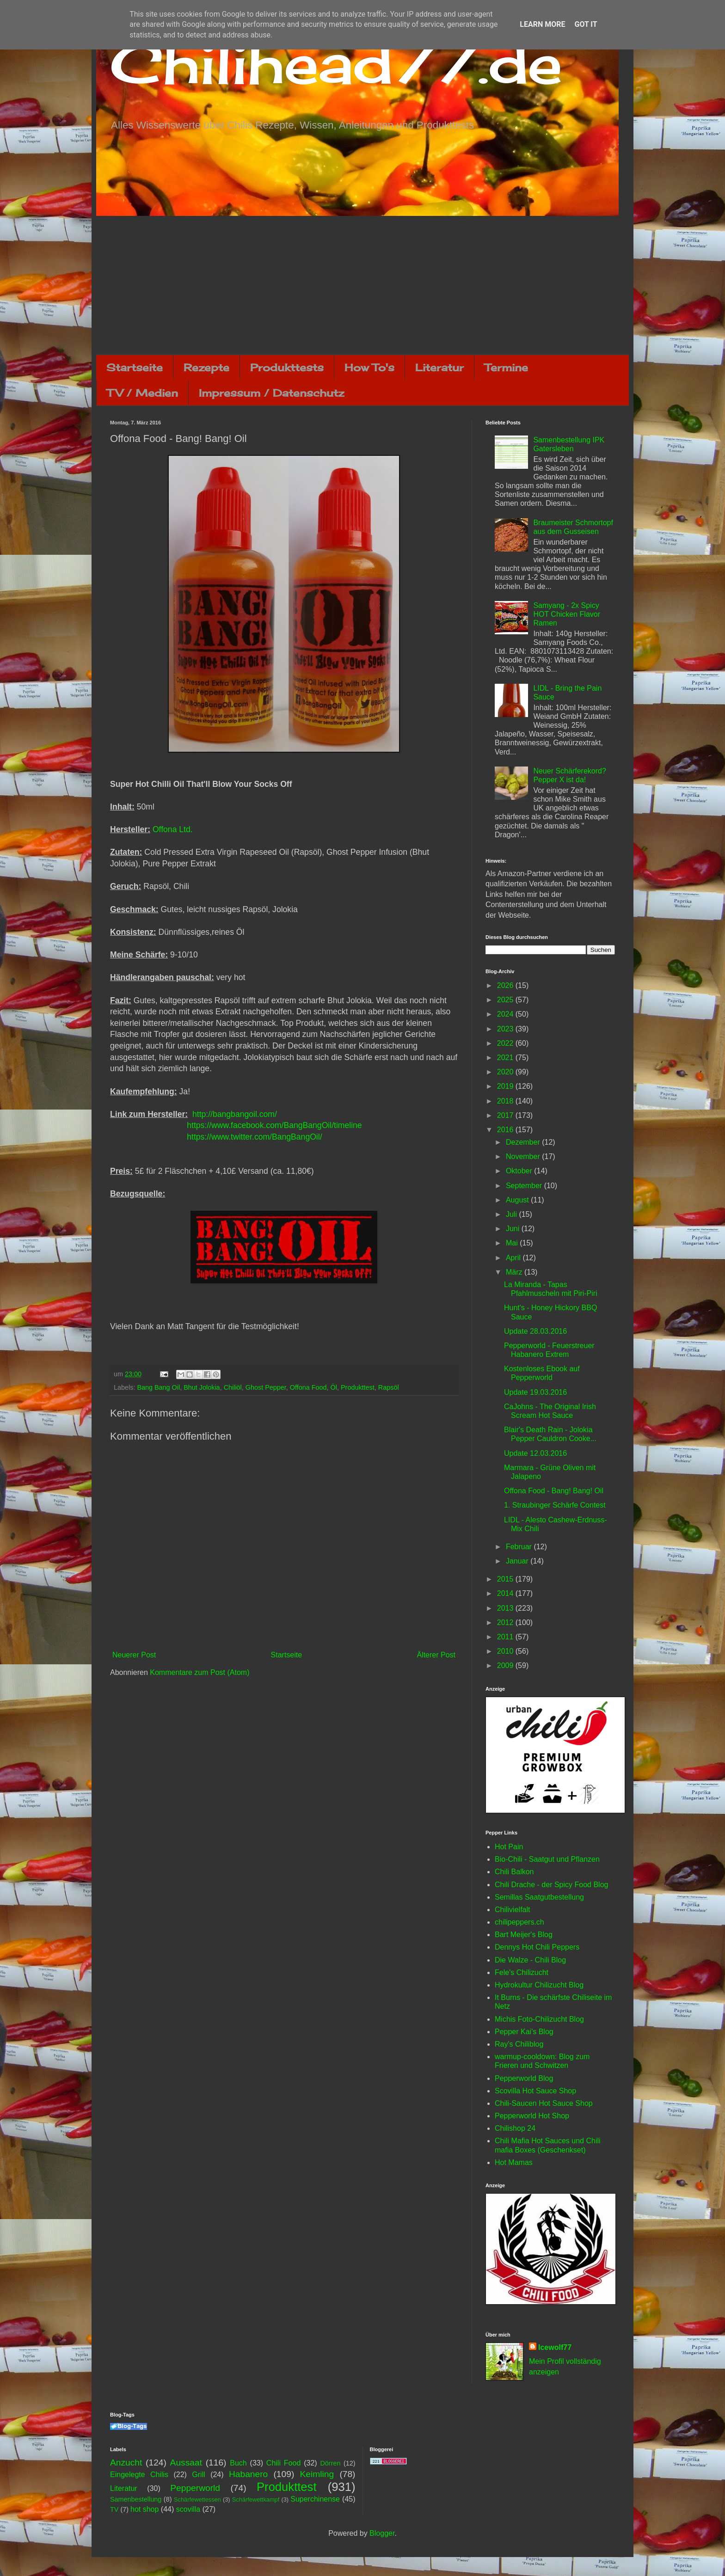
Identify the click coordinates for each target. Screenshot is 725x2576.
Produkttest (358, 1387)
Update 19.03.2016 (535, 1392)
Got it (585, 24)
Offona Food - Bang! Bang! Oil (553, 1491)
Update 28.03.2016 (535, 1331)
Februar (520, 1547)
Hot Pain (509, 1847)
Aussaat (186, 2462)
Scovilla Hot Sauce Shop (535, 2091)
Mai (513, 1243)
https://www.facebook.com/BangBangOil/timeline (274, 1125)
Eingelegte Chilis (139, 2474)
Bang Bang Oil (158, 1387)
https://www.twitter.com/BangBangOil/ (254, 1136)
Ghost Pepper (266, 1387)
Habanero (248, 2474)
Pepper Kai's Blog (524, 2032)
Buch (238, 2463)
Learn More (542, 24)
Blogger (381, 2533)
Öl (334, 1387)
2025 (506, 1000)
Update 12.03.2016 (535, 1453)
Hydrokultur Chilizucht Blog (539, 1985)
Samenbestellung (135, 2499)
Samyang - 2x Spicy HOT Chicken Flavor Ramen (566, 614)
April (514, 1258)
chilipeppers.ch (519, 1922)
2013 (506, 1608)
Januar (518, 1561)
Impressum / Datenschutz (271, 392)
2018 (506, 1101)
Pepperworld (195, 2488)
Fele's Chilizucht (521, 1972)
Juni (514, 1229)
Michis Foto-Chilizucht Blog (539, 2019)
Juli (512, 1214)
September (525, 1186)
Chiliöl (233, 1387)
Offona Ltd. (173, 829)
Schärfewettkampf (255, 2499)
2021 (506, 1057)
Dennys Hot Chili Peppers (537, 1947)
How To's (369, 367)
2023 (506, 1029)
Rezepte (206, 367)
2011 (506, 1637)
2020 (506, 1072)
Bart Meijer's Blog (524, 1934)
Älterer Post (436, 1655)
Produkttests (287, 367)
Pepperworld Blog (524, 2078)
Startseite (134, 367)
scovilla (188, 2509)
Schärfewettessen (197, 2499)
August (518, 1200)
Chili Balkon (514, 1872)
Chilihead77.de (336, 63)
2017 (506, 1115)
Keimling (317, 2474)
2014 (506, 1593)
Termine (506, 367)
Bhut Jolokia (202, 1387)
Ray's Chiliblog (519, 2044)
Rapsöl (388, 1387)
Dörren (330, 2463)
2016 (506, 1130)
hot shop (144, 2509)
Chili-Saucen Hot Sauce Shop (544, 2103)
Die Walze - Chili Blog (530, 1960)
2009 (506, 1665)
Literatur (439, 367)
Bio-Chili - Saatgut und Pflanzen (547, 1859)
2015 (506, 1579)
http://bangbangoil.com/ (234, 1114)
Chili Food (283, 2463)
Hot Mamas (514, 2162)
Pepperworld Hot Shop (532, 2116)
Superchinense (315, 2499)
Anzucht (126, 2462)
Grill (198, 2474)
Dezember (524, 1142)
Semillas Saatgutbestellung (539, 1897)
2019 (506, 1086)
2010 (506, 1651)
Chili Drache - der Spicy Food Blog (551, 1885)
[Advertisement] (362, 285)
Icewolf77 (554, 2347)
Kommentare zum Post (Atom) (199, 1672)
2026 (506, 985)
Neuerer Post (134, 1655)
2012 (506, 1622)
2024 (506, 1014)
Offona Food (308, 1387)
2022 (506, 1043)
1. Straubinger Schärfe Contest (555, 1505)
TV (114, 2509)
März (515, 1272)
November (524, 1156)
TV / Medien (142, 392)
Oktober (520, 1171)
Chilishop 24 (515, 2128)
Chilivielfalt (512, 1910)
